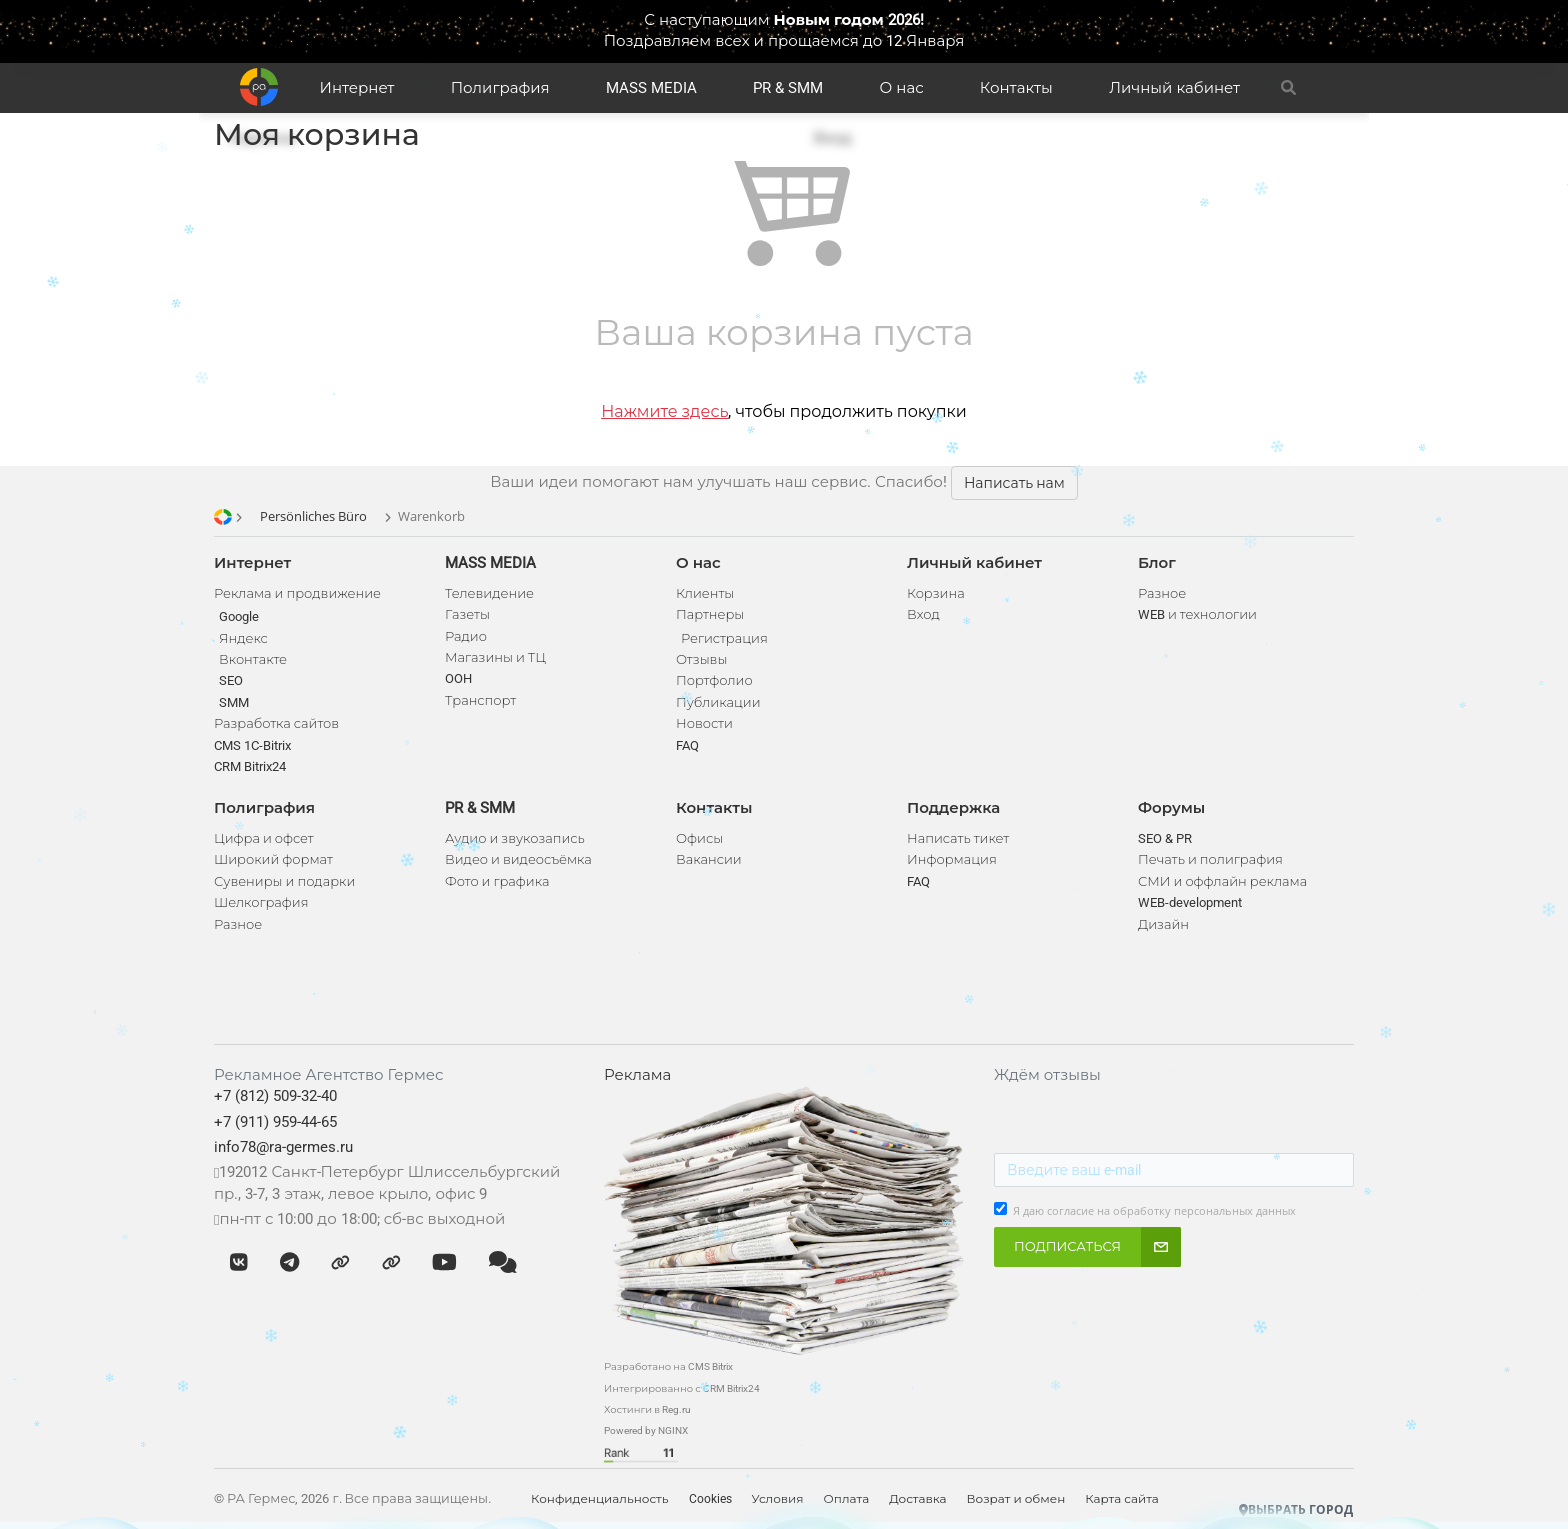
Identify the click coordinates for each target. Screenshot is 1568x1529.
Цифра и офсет (264, 838)
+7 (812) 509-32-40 (275, 1096)
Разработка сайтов (276, 723)
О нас (902, 88)
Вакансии (709, 859)
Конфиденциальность (599, 1499)
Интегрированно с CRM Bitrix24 (682, 1388)
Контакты (1016, 88)
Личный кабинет (1174, 88)
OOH (458, 678)
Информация (952, 859)
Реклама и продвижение (297, 593)
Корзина (936, 593)
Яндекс (243, 638)
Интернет (357, 88)
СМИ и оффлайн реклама (1222, 881)
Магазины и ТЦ (495, 657)
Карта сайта (1122, 1499)
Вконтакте (253, 659)
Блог (1157, 563)
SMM (234, 702)
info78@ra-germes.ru (283, 1147)
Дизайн (1163, 924)
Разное (238, 924)
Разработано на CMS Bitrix (668, 1366)
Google (239, 616)
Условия (778, 1499)
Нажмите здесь (664, 411)
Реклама (637, 1075)
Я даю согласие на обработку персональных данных (1154, 1211)
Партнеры (710, 614)
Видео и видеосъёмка (518, 859)
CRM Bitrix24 (250, 766)
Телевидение (489, 593)
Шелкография (261, 902)
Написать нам (1014, 483)
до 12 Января (913, 41)
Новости (704, 723)
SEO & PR (1165, 838)
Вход (923, 614)
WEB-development (1190, 902)
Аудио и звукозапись (515, 838)
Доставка (917, 1499)
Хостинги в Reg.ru (647, 1409)
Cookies (710, 1499)
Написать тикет (958, 838)
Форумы (1171, 808)
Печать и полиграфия (1210, 859)
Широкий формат (273, 859)
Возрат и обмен (1016, 1499)
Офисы (699, 838)
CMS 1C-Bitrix (252, 745)
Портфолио (714, 680)
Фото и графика (497, 881)
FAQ (687, 745)
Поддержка (953, 808)
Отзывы (701, 659)
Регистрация (724, 638)
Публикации (718, 702)
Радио (466, 636)
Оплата (847, 1499)
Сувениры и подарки (284, 881)
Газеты (467, 614)
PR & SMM (788, 88)
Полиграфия (500, 88)
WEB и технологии (1197, 614)
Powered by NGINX (646, 1430)
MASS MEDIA (651, 88)
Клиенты (705, 593)
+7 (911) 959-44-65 (275, 1122)
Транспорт (480, 700)
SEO (231, 680)
